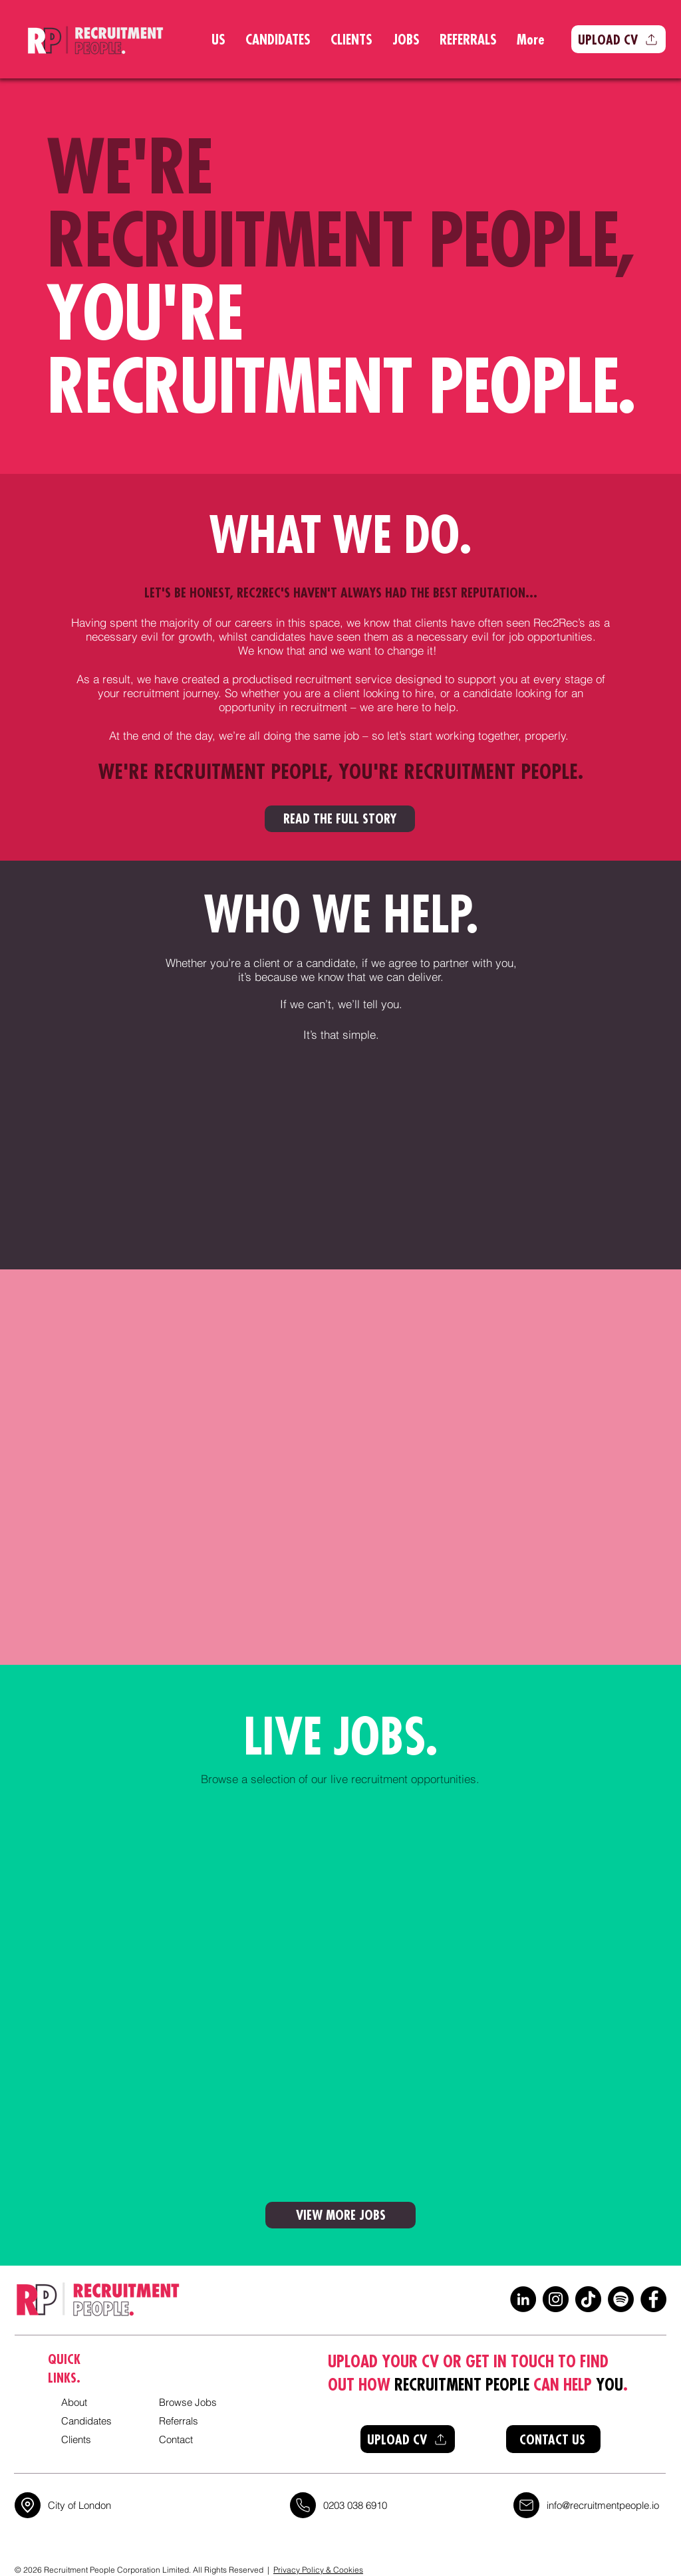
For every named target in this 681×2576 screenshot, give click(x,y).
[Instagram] (556, 2299)
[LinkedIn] (523, 2299)
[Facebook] (653, 2299)
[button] (618, 39)
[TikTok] (588, 2299)
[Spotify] (621, 2299)
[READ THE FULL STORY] (340, 818)
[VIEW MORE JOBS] (340, 2215)
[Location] (28, 2505)
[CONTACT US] (553, 2439)
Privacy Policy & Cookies (318, 2570)
